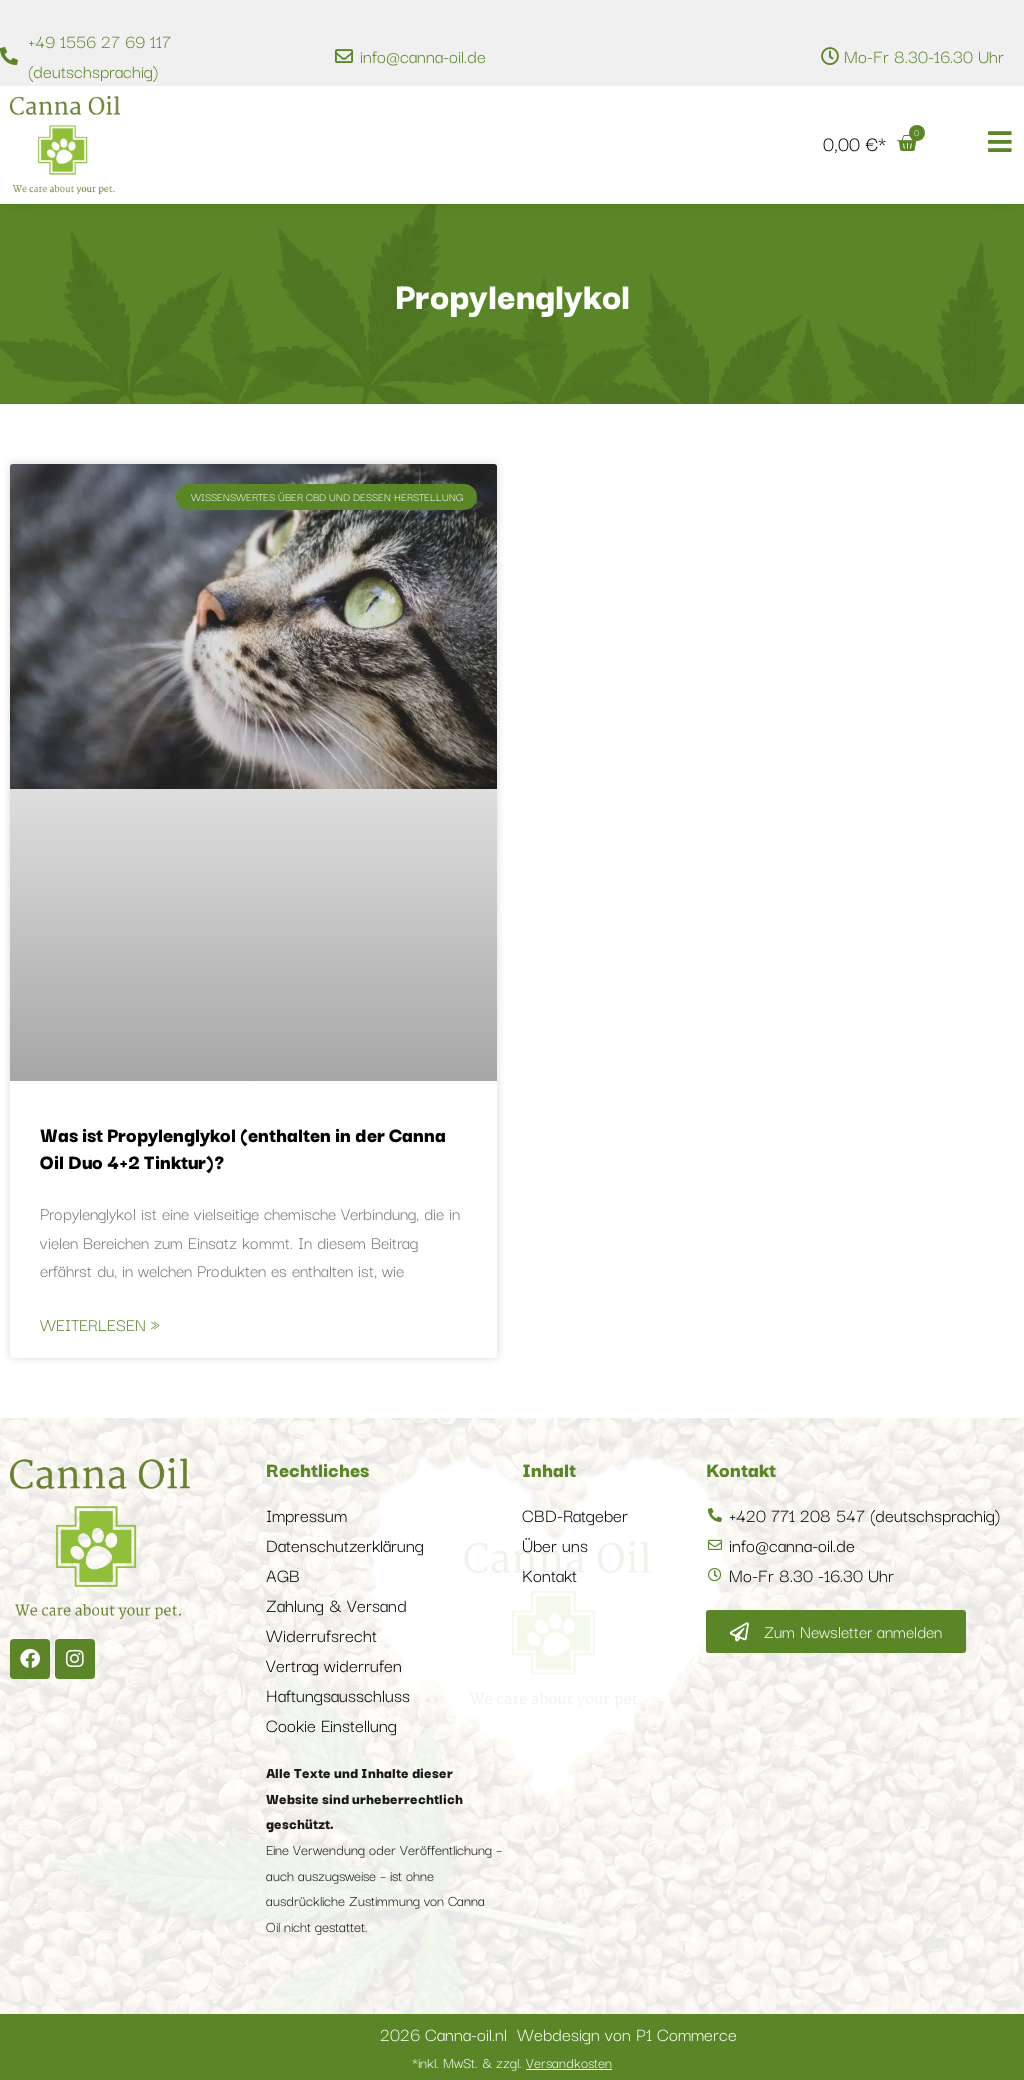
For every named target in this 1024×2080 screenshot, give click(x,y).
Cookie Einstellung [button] (331, 1724)
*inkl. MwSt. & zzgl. (512, 2062)
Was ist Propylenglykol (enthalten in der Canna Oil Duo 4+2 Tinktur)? (243, 1147)
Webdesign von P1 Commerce (627, 2033)
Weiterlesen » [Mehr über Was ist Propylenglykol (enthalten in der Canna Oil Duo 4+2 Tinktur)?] (100, 1324)
